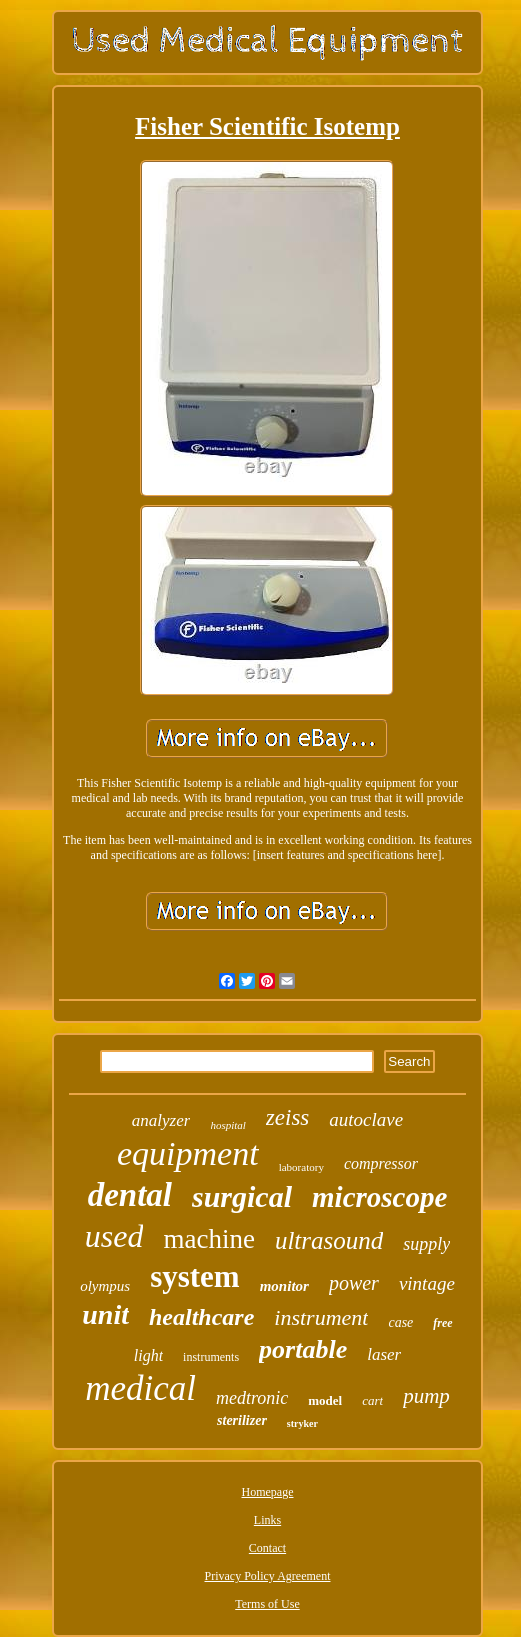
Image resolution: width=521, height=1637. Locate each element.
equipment (188, 1153)
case (400, 1322)
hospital (227, 1125)
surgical (242, 1196)
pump (426, 1396)
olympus (105, 1286)
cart (372, 1400)
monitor (284, 1286)
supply (426, 1244)
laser (384, 1354)
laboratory (301, 1167)
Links (267, 1520)
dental (130, 1195)
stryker (302, 1423)
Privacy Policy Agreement (268, 1576)
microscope (379, 1197)
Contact (267, 1548)
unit (105, 1314)
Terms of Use (267, 1604)
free (442, 1323)
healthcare (201, 1317)
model (325, 1400)
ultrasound (329, 1240)
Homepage (268, 1492)
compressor (381, 1163)
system (195, 1276)
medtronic (252, 1398)
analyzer (161, 1120)
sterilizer (242, 1420)
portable (303, 1349)
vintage (427, 1283)
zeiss (287, 1117)
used (114, 1236)
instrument (321, 1317)
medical (140, 1388)
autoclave (366, 1119)
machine (208, 1239)
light (148, 1355)
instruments (211, 1357)
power (354, 1283)
